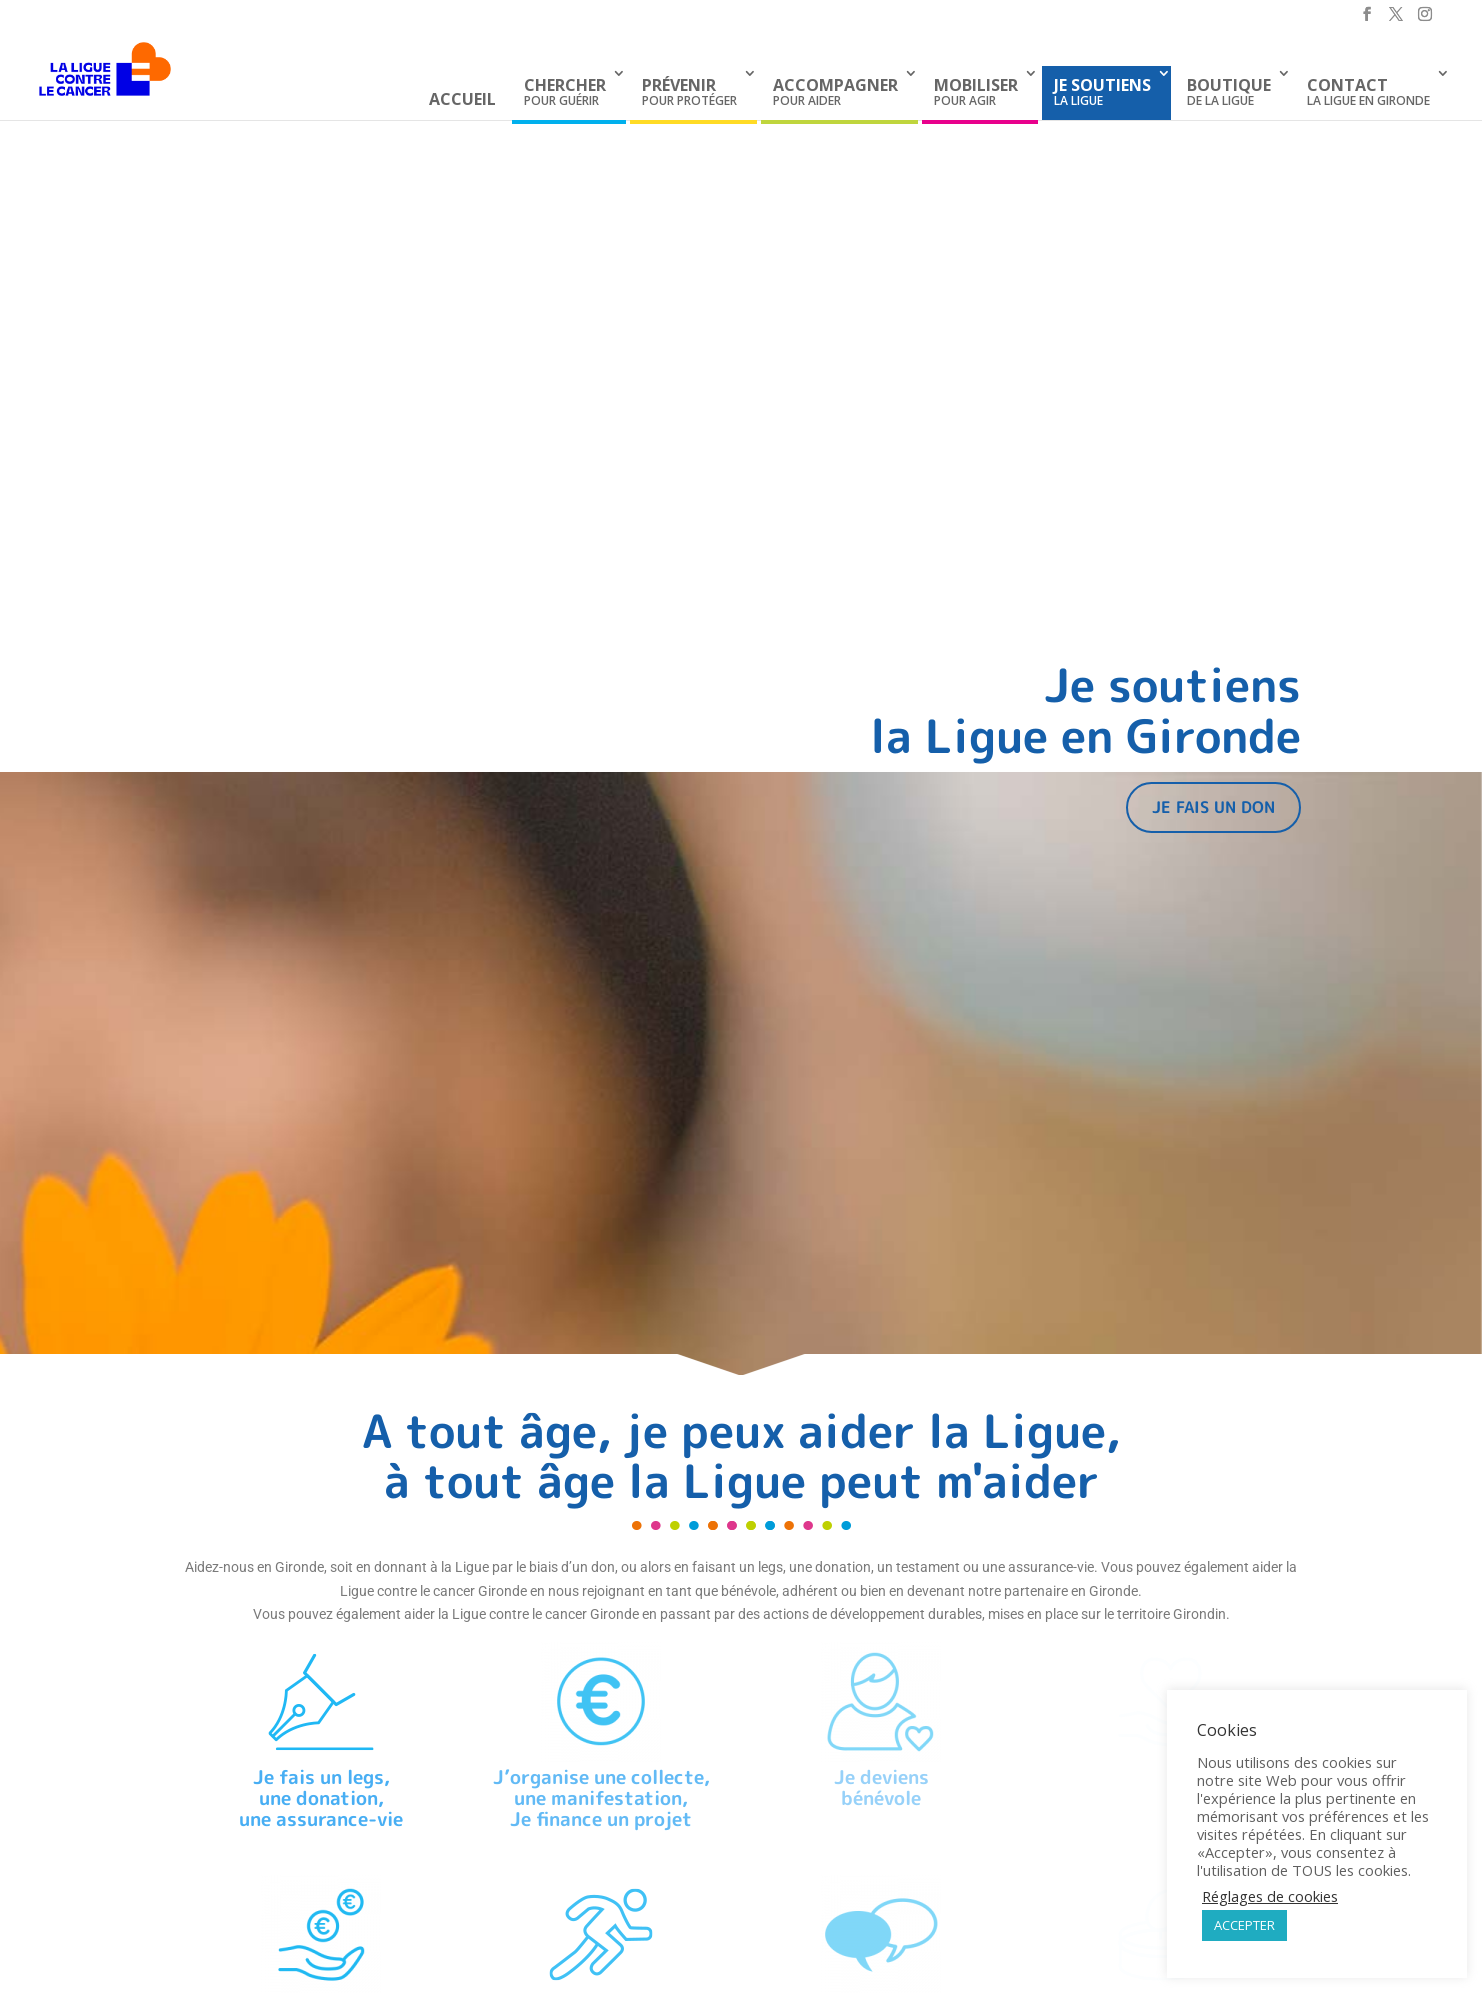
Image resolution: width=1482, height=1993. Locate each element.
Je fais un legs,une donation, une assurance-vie (321, 1798)
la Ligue (1102, 91)
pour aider (835, 91)
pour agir (976, 91)
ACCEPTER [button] (1244, 1925)
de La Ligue (1229, 91)
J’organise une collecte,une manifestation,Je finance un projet (601, 1798)
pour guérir (565, 91)
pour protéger (689, 91)
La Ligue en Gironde (1368, 91)
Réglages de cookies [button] (1270, 1896)
